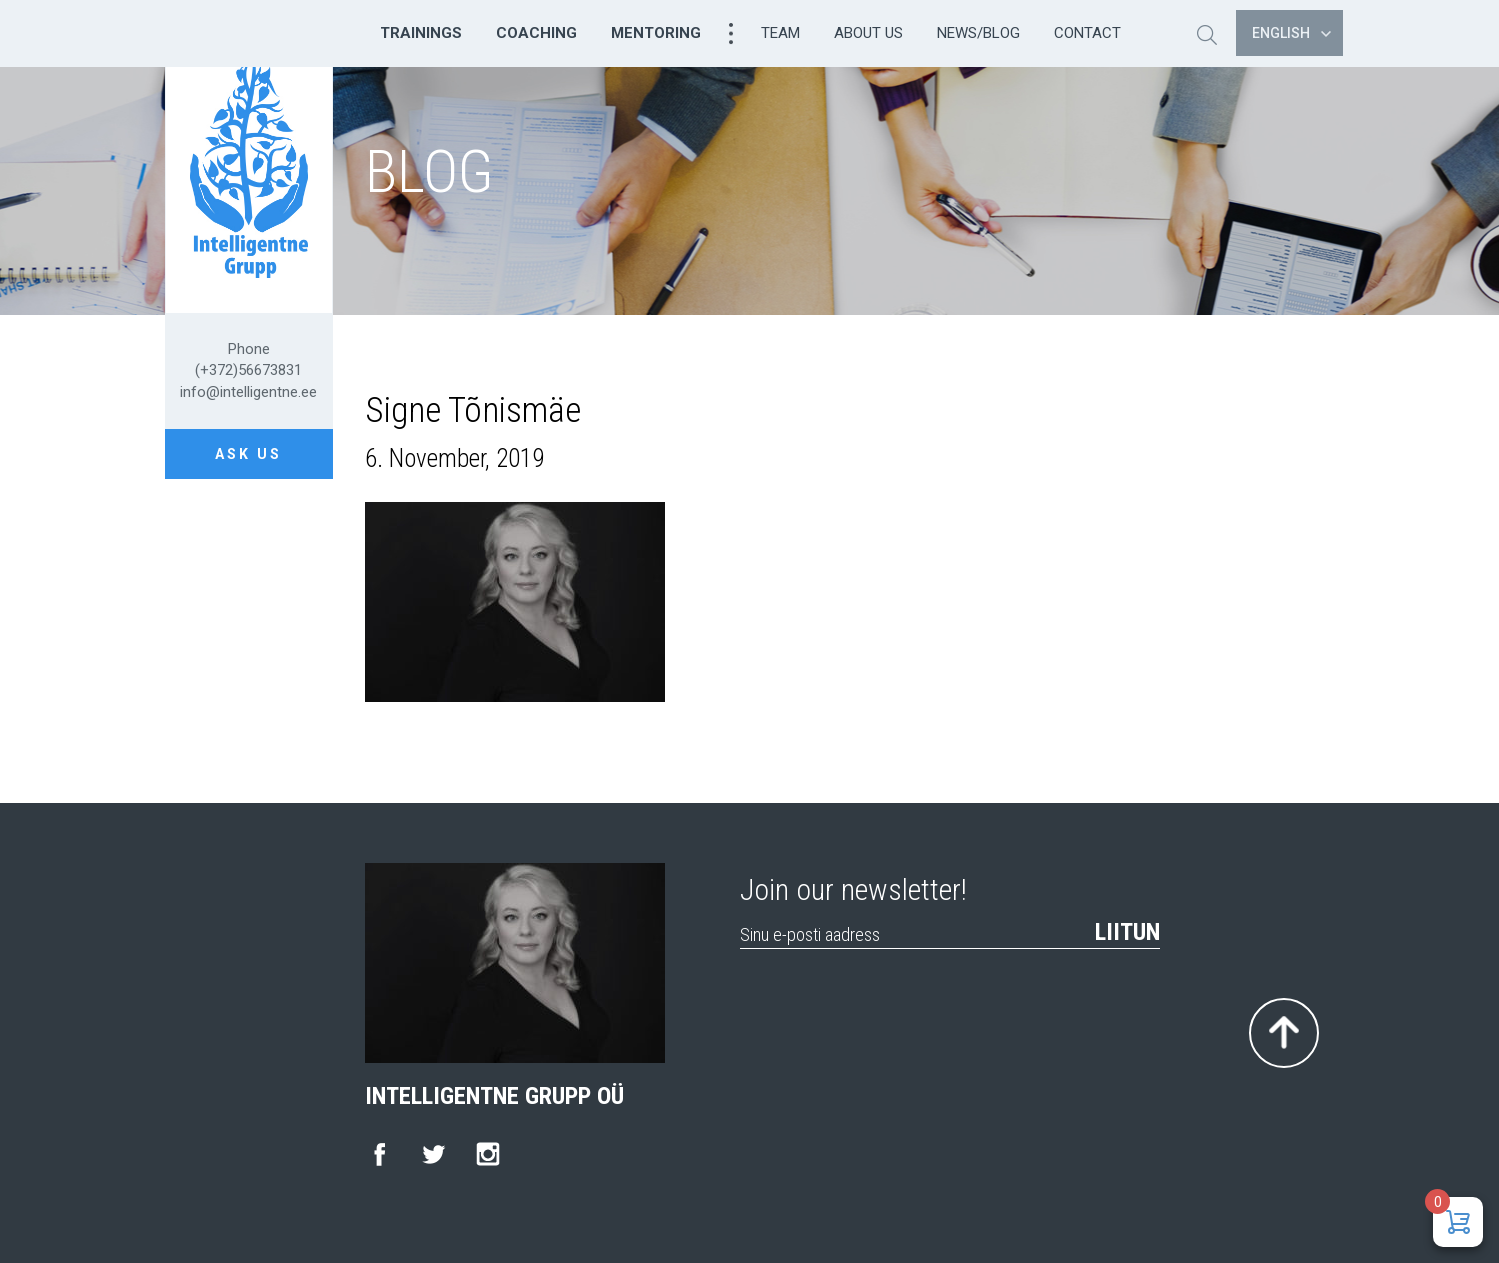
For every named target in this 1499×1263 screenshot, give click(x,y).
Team (780, 33)
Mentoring (656, 33)
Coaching (536, 33)
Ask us (248, 454)
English (1291, 33)
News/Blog (978, 33)
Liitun (1127, 932)
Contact (1087, 33)
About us (868, 33)
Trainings (421, 33)
